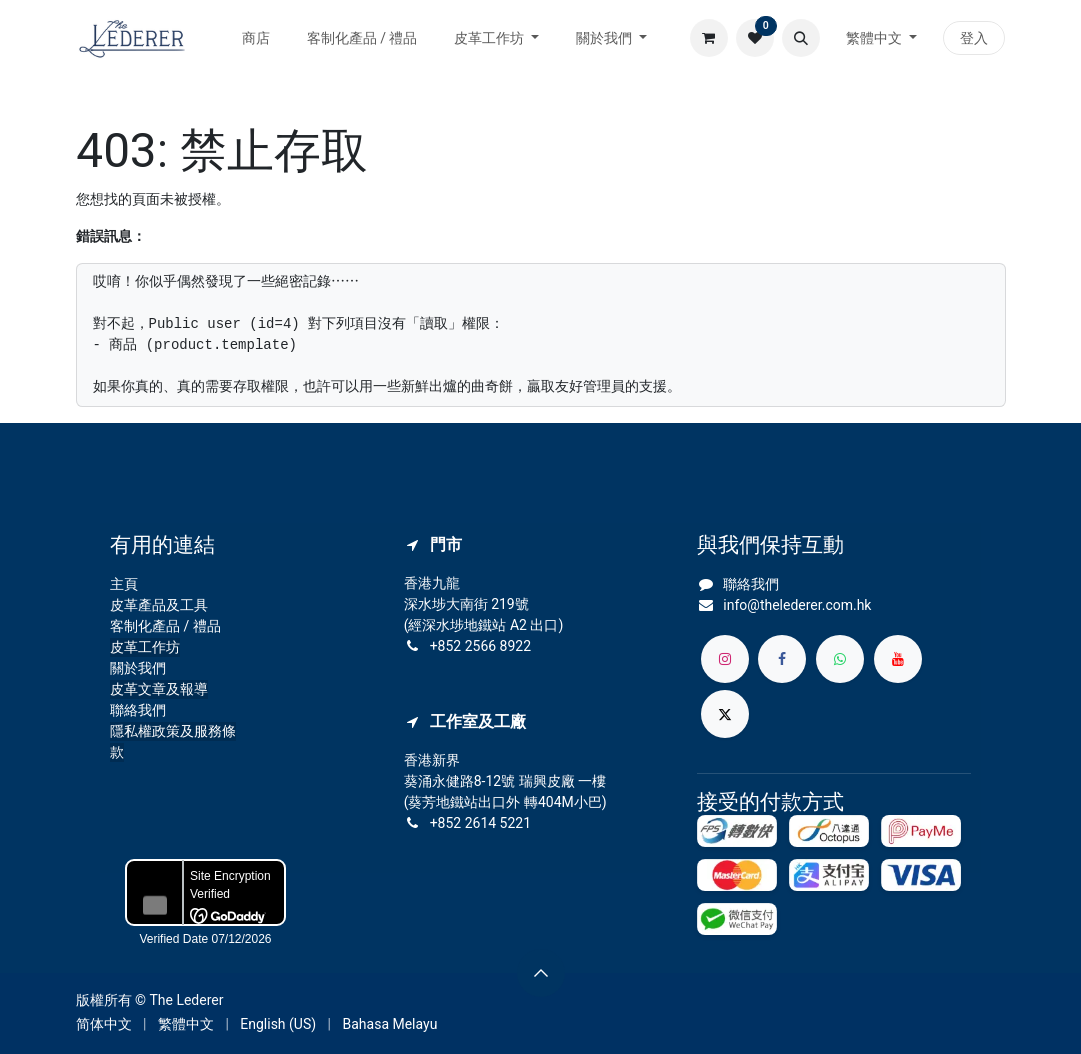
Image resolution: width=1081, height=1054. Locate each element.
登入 (974, 38)
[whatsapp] (840, 659)
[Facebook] (782, 659)
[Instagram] (725, 659)
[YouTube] (898, 659)
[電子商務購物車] (709, 38)
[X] (725, 714)
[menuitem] (256, 38)
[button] (801, 38)
